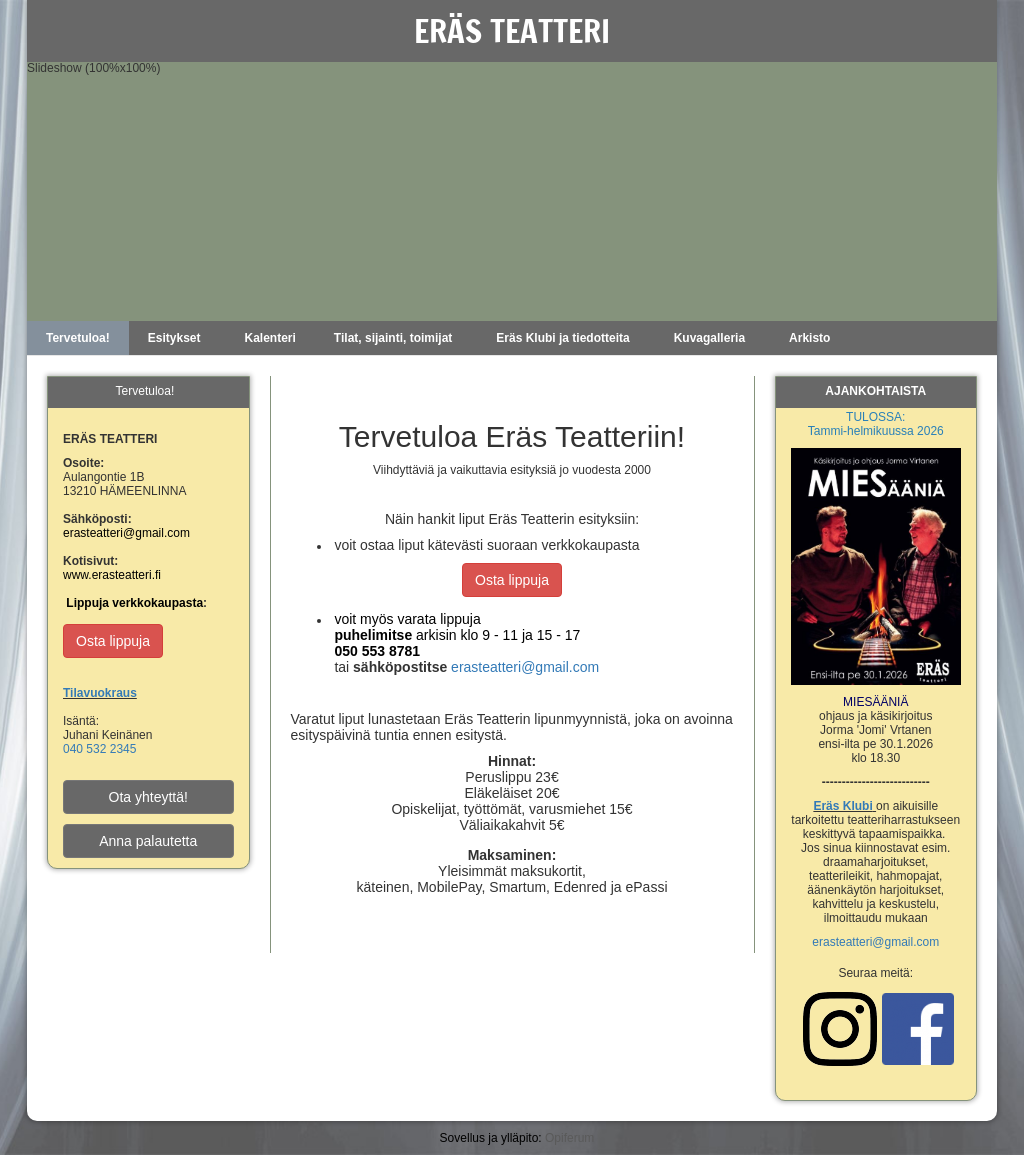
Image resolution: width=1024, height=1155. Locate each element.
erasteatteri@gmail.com (525, 667)
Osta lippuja (512, 580)
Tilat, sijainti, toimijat (393, 338)
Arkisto (809, 338)
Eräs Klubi (842, 806)
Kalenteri (270, 338)
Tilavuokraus (100, 693)
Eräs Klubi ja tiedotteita (562, 338)
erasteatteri (842, 942)
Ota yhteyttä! (148, 797)
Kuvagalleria (709, 338)
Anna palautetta (148, 841)
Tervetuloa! (78, 338)
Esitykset (174, 338)
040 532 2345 (99, 749)
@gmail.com (905, 942)
